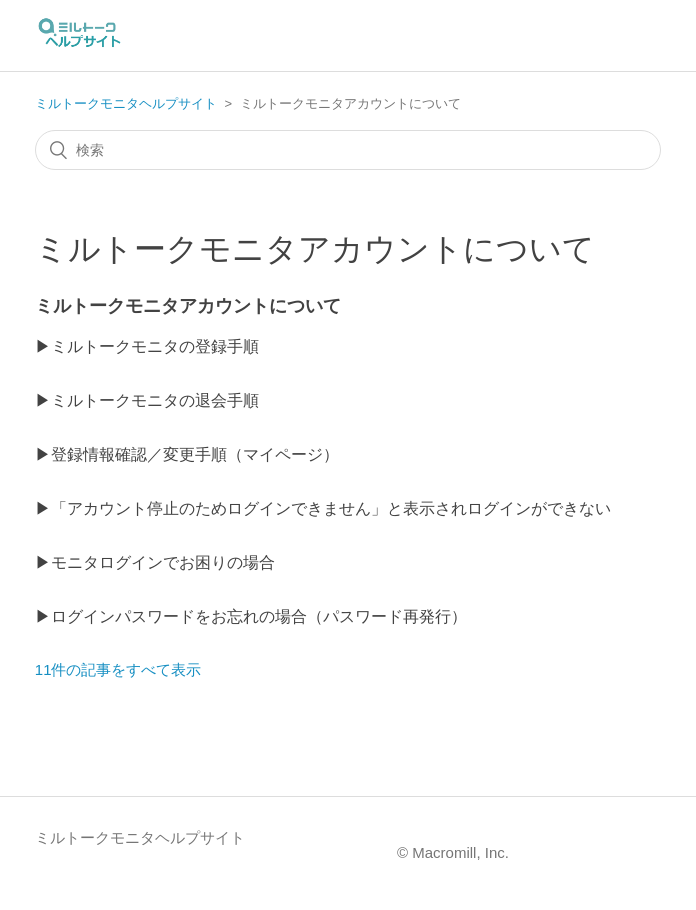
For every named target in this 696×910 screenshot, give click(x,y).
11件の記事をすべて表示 (118, 669)
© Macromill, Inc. (453, 852)
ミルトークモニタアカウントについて (188, 306)
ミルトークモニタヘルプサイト (126, 103)
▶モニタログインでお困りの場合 (155, 562)
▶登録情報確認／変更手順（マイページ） (187, 454)
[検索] (348, 150)
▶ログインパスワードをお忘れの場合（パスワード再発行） (251, 616)
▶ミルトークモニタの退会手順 (147, 400)
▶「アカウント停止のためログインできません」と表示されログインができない (323, 508)
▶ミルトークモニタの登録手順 (147, 346)
